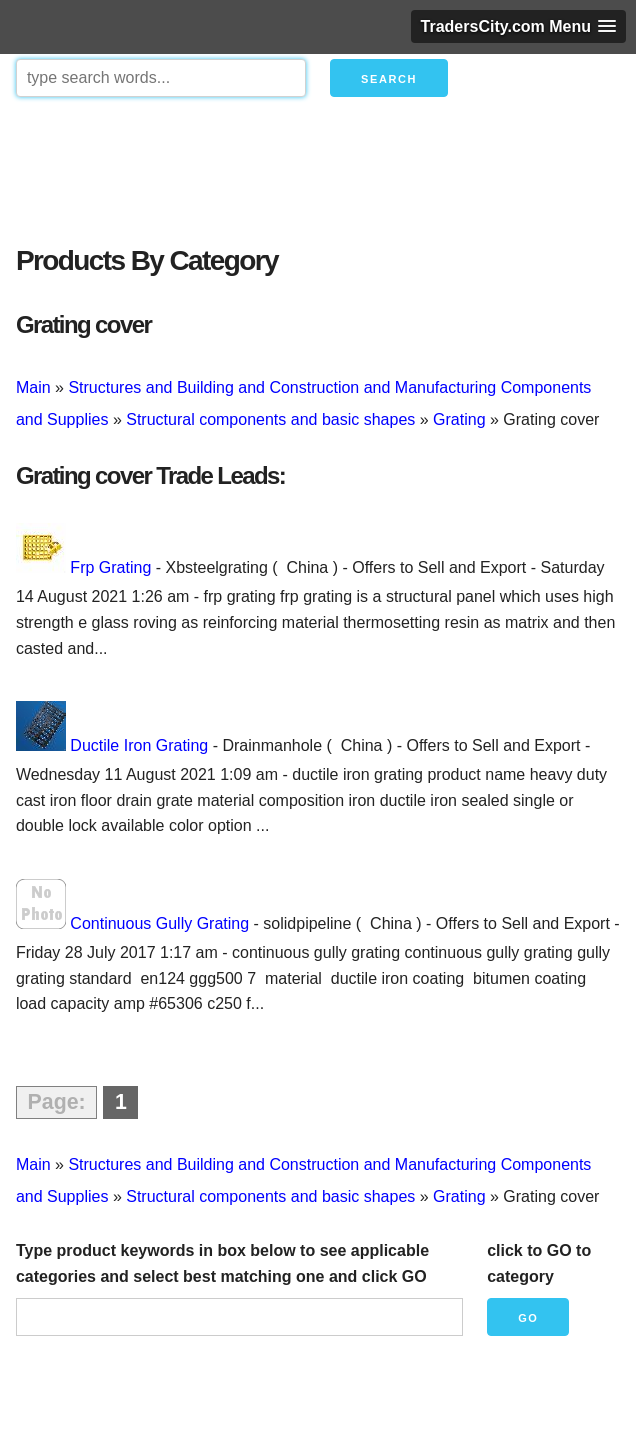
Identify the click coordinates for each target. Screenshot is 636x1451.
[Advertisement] (318, 166)
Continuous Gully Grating (159, 923)
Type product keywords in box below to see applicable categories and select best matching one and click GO (222, 1263)
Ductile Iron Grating (139, 745)
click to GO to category (539, 1263)
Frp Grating (110, 567)
